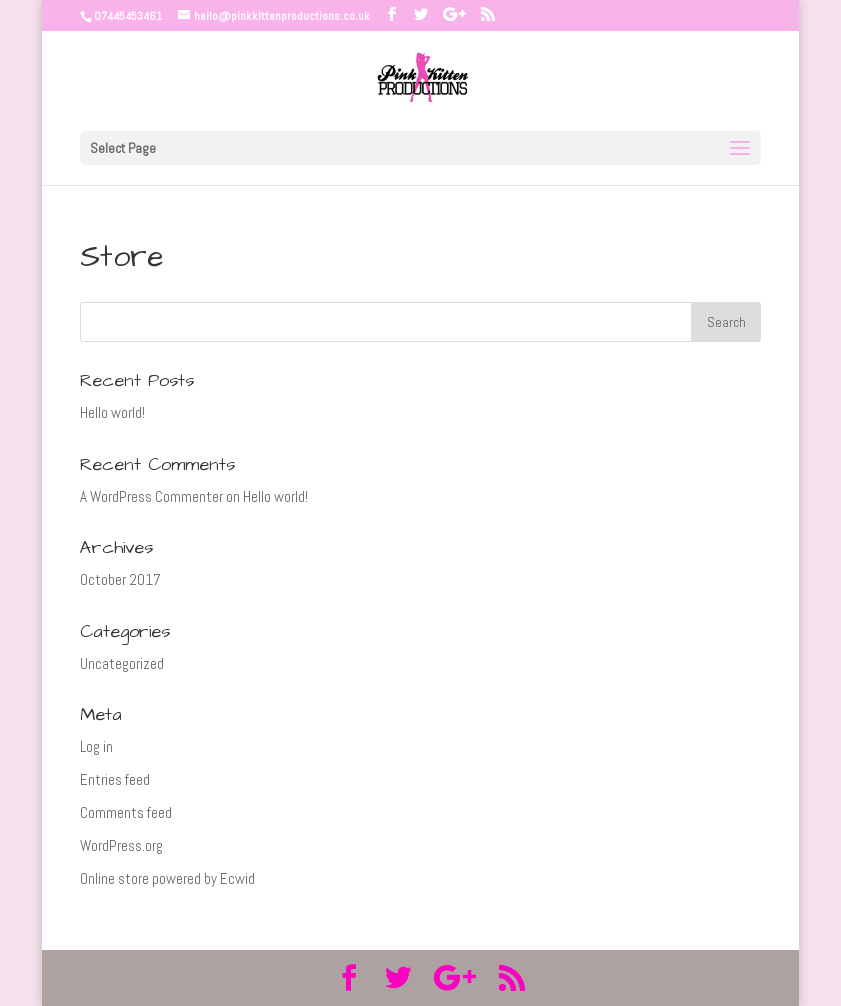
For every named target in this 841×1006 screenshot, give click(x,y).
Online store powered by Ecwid (167, 878)
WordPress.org (121, 845)
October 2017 (120, 579)
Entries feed (115, 779)
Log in (96, 746)
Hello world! (112, 412)
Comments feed (126, 812)
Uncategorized (122, 663)
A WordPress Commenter (151, 496)
